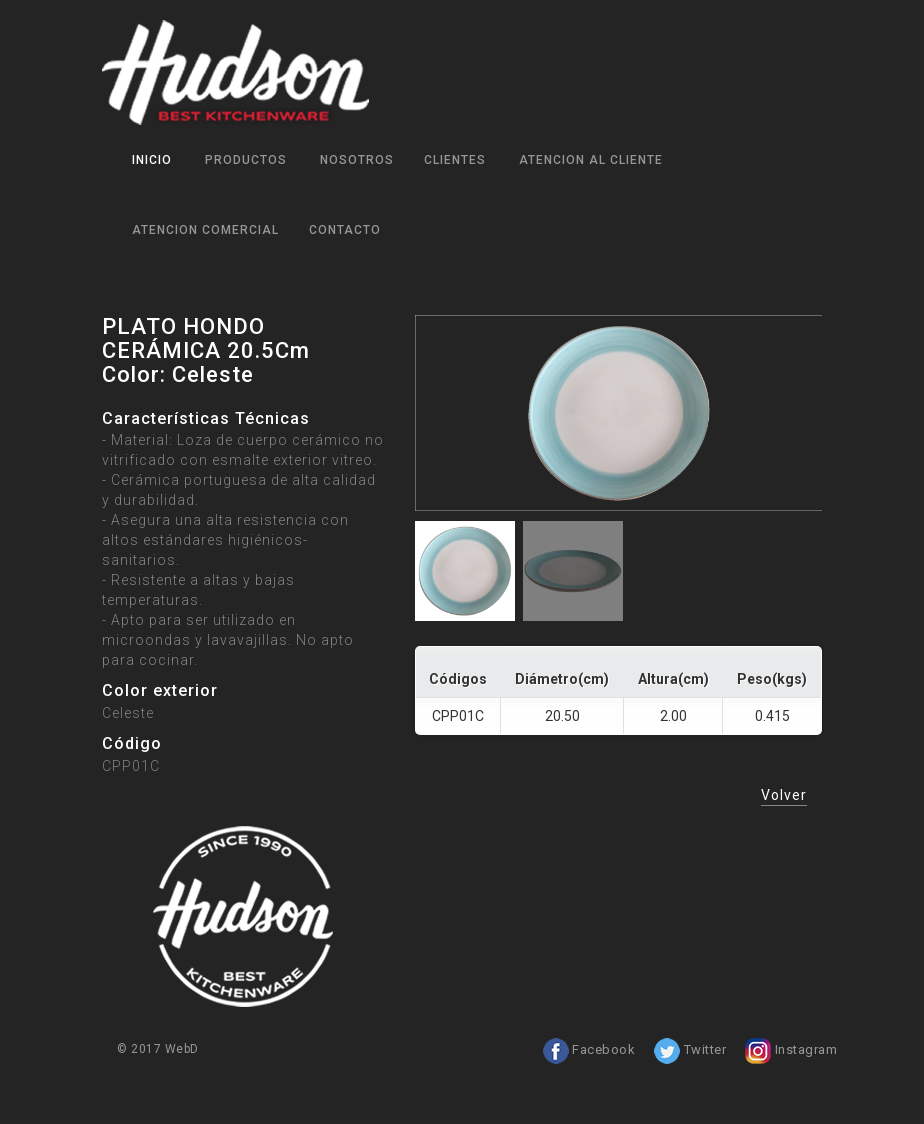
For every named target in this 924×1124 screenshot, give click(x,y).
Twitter (689, 1050)
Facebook (589, 1050)
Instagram (790, 1050)
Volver (784, 795)
